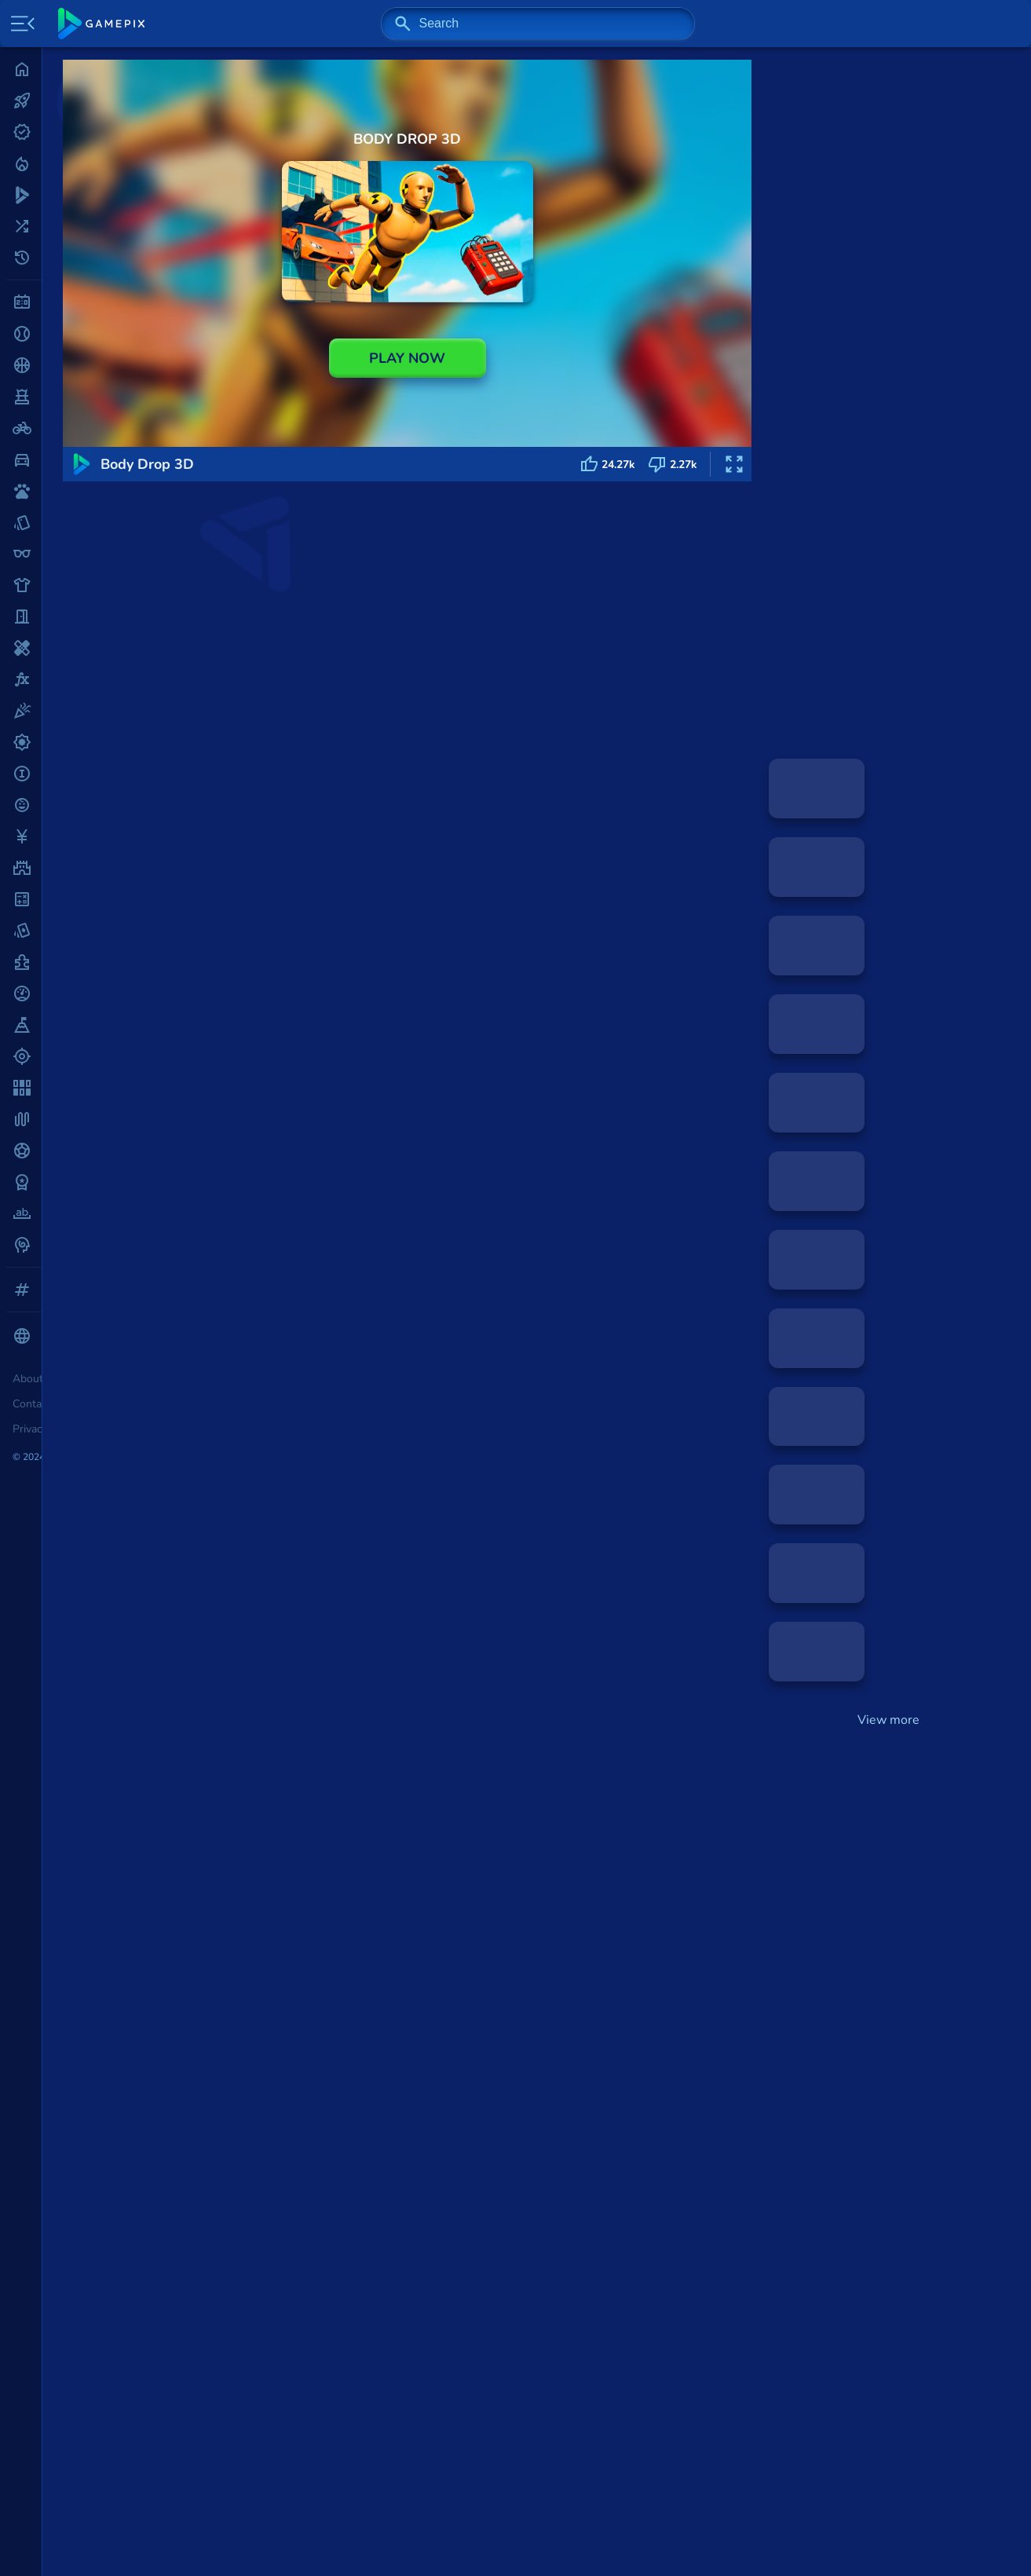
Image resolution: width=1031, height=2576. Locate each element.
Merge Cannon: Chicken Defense (205, 2081)
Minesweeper (150, 2182)
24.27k (607, 464)
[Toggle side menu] (19, 23)
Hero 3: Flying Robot (171, 2098)
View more (888, 1720)
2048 (126, 2199)
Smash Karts (148, 2251)
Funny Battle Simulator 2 (273, 1962)
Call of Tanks (149, 2029)
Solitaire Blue (150, 2165)
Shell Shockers (154, 2234)
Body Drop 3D (152, 2064)
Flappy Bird (145, 2303)
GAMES (95, 611)
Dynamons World (402, 1962)
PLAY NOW (407, 358)
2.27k (672, 464)
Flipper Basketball (514, 1962)
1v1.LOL (135, 2269)
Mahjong (136, 2217)
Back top (977, 2537)
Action (146, 611)
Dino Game (143, 2286)
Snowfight (628, 1962)
